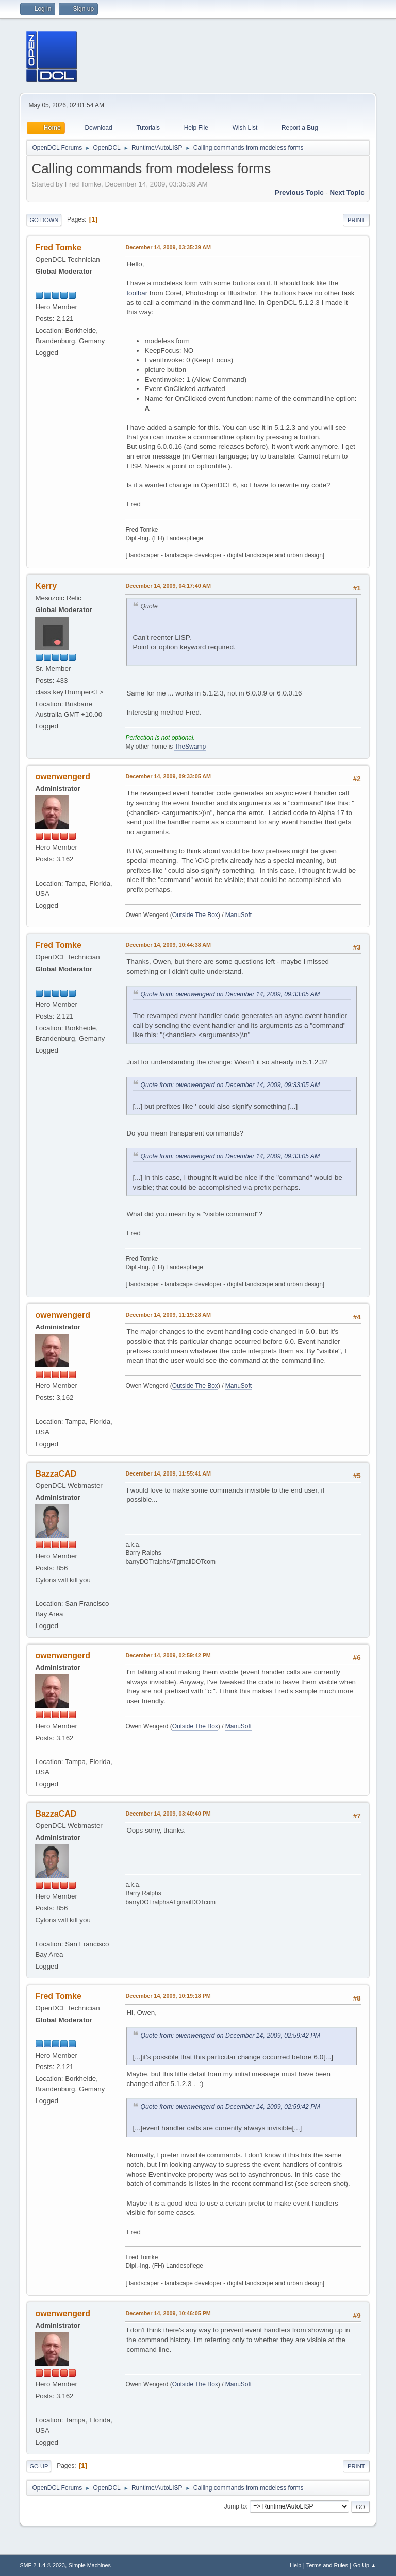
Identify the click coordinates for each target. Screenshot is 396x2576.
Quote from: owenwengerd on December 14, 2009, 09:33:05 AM (230, 994)
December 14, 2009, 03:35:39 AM (168, 247)
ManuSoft (238, 915)
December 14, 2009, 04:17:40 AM (168, 586)
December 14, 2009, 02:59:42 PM (167, 1655)
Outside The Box (195, 915)
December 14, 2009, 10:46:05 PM (167, 2313)
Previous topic (299, 192)
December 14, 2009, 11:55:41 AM (168, 1473)
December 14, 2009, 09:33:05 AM (168, 776)
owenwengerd (62, 776)
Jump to (235, 2506)
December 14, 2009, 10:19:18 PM (167, 1996)
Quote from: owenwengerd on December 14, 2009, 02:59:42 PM (230, 2035)
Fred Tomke (58, 247)
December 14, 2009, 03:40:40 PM (167, 1813)
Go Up (38, 2466)
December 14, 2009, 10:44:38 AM (168, 945)
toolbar (136, 293)
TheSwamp (190, 746)
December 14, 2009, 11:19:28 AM (168, 1315)
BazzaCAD (55, 1473)
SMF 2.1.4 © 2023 (42, 2565)
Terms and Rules (327, 2565)
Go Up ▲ (364, 2565)
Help (295, 2565)
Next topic (346, 192)
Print (356, 220)
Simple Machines (90, 2565)
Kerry (46, 586)
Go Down (43, 220)
